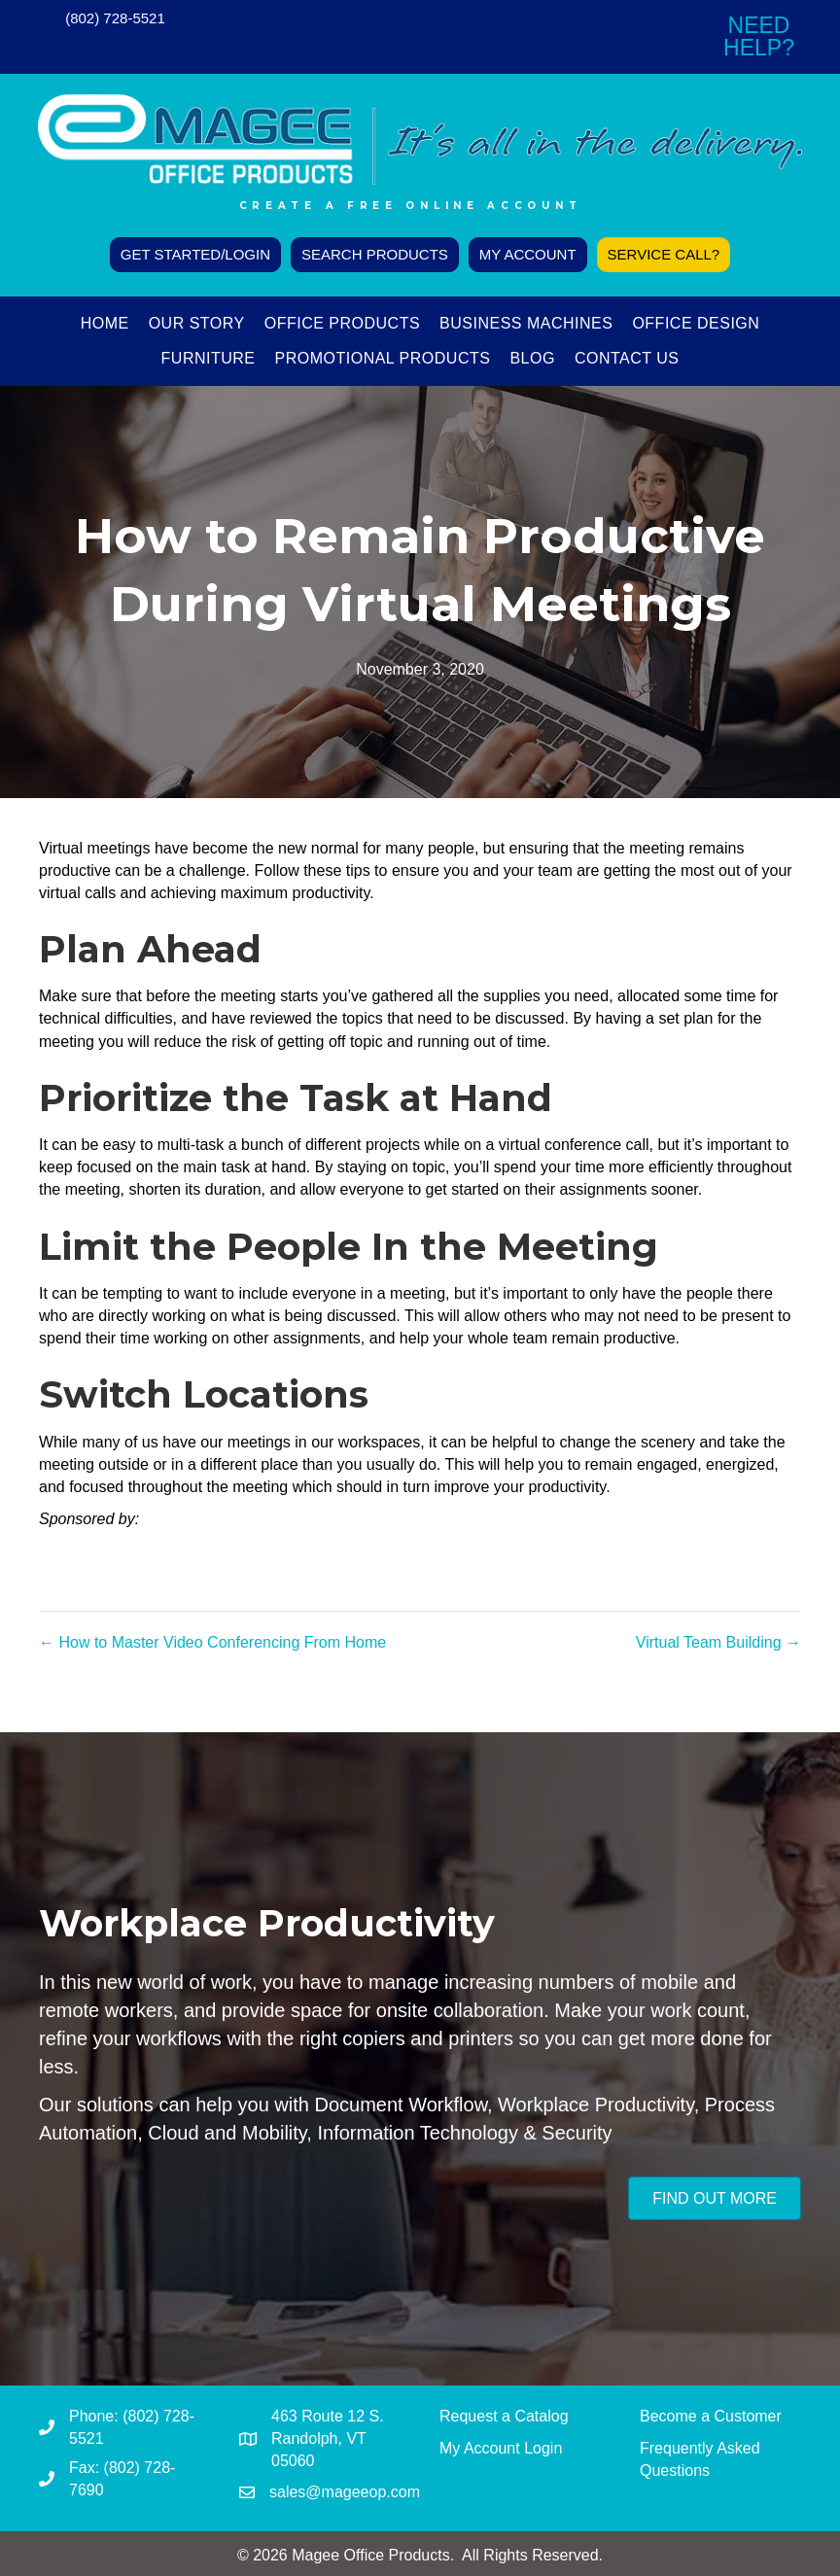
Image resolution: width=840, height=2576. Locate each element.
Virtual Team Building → (718, 1642)
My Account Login (500, 2448)
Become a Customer (711, 2416)
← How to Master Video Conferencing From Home (212, 1642)
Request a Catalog (504, 2416)
